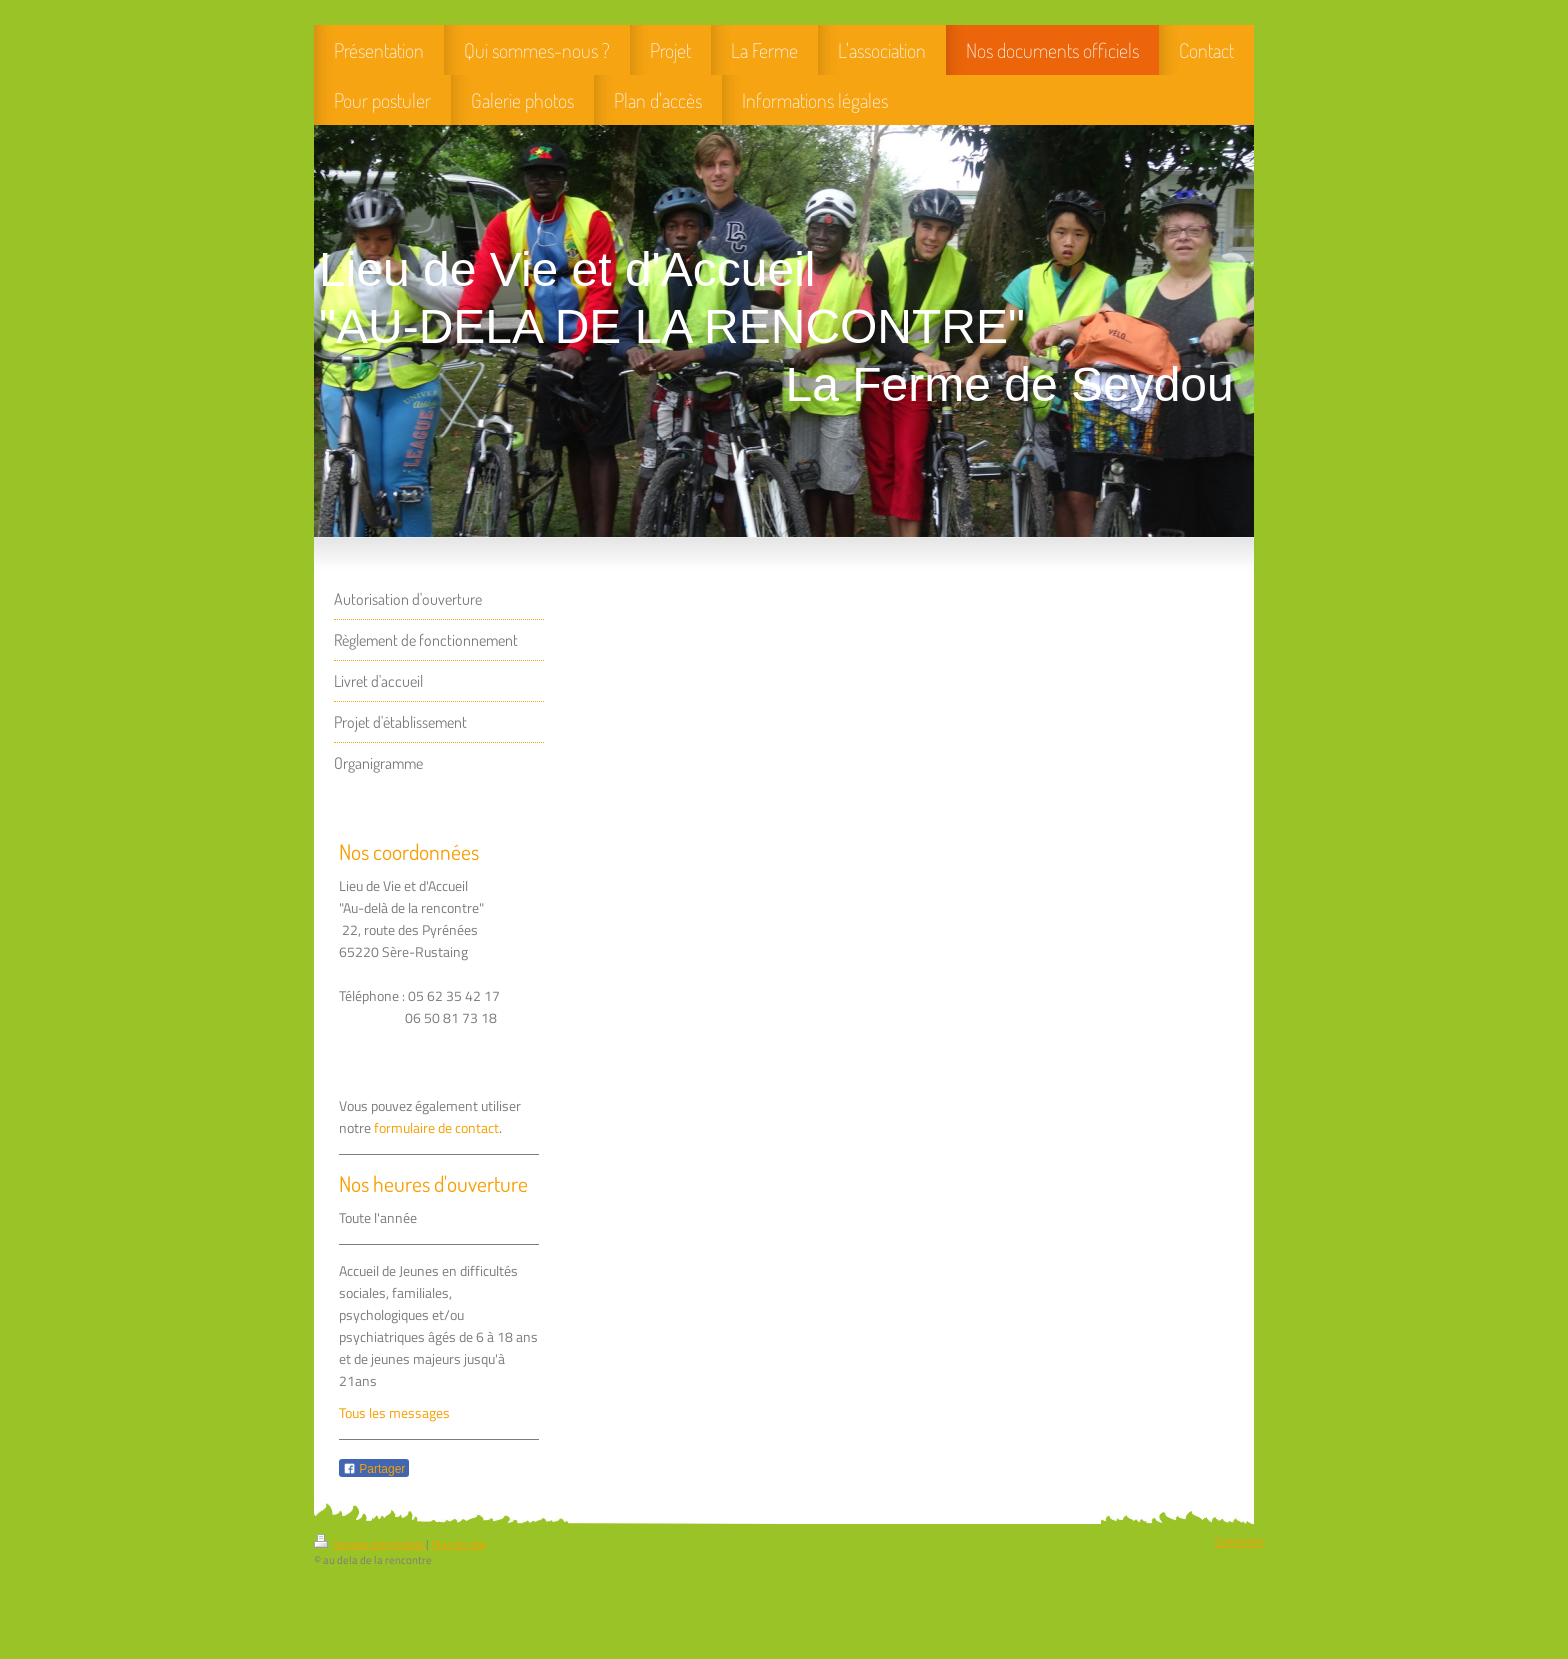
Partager (374, 1469)
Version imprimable (370, 1544)
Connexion (1239, 1541)
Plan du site (458, 1544)
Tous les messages (394, 1413)
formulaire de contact (436, 1128)
